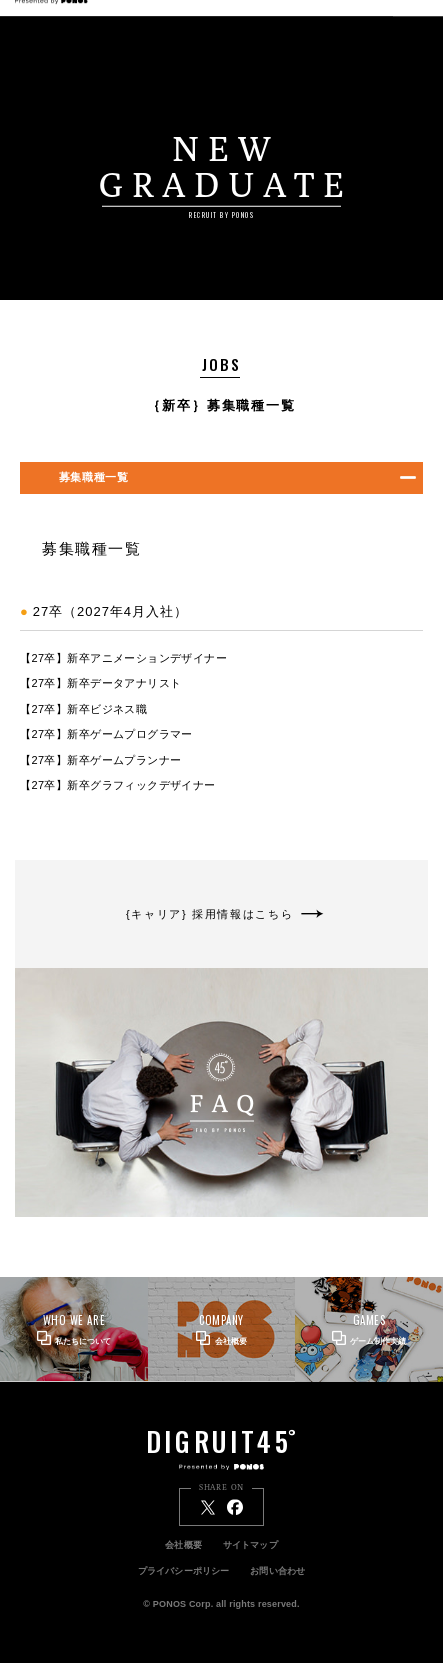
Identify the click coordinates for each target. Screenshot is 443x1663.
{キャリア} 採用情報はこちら (222, 914)
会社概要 (183, 1545)
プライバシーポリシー (184, 1571)
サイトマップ (250, 1545)
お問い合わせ (277, 1571)
